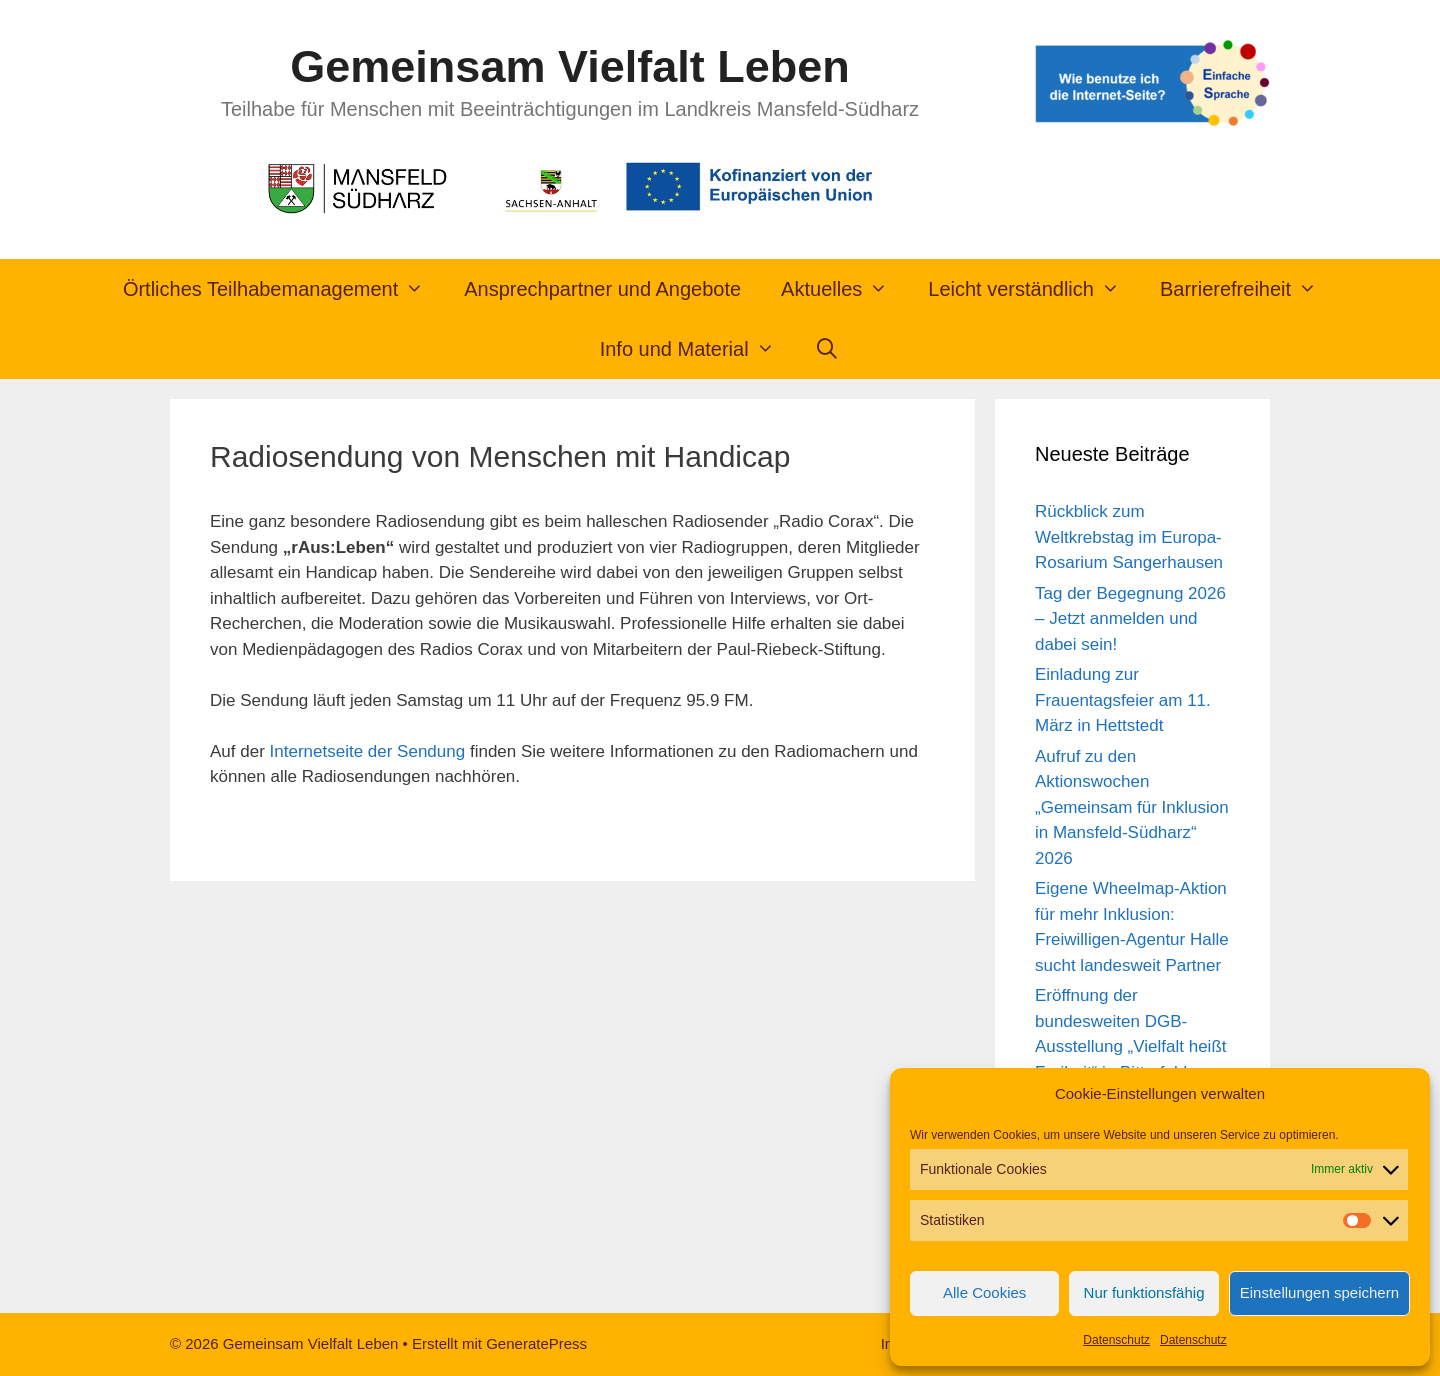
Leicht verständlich (1034, 289)
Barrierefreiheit (1248, 289)
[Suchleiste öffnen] (828, 349)
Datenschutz (1116, 1340)
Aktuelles (844, 289)
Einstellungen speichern (1319, 1292)
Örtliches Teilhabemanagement (283, 289)
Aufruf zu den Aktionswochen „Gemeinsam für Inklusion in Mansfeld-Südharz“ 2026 (1132, 807)
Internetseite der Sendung (368, 751)
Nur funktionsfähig (1144, 1292)
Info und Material (697, 349)
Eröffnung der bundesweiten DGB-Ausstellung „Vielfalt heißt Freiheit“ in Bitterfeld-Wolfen (1131, 1046)
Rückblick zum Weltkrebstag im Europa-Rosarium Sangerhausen (1129, 537)
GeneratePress (536, 1343)
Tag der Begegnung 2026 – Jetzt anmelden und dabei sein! (1130, 619)
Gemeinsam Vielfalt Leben (569, 66)
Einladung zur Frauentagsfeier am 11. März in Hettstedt (1123, 700)
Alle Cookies (984, 1292)
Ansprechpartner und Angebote (602, 289)
